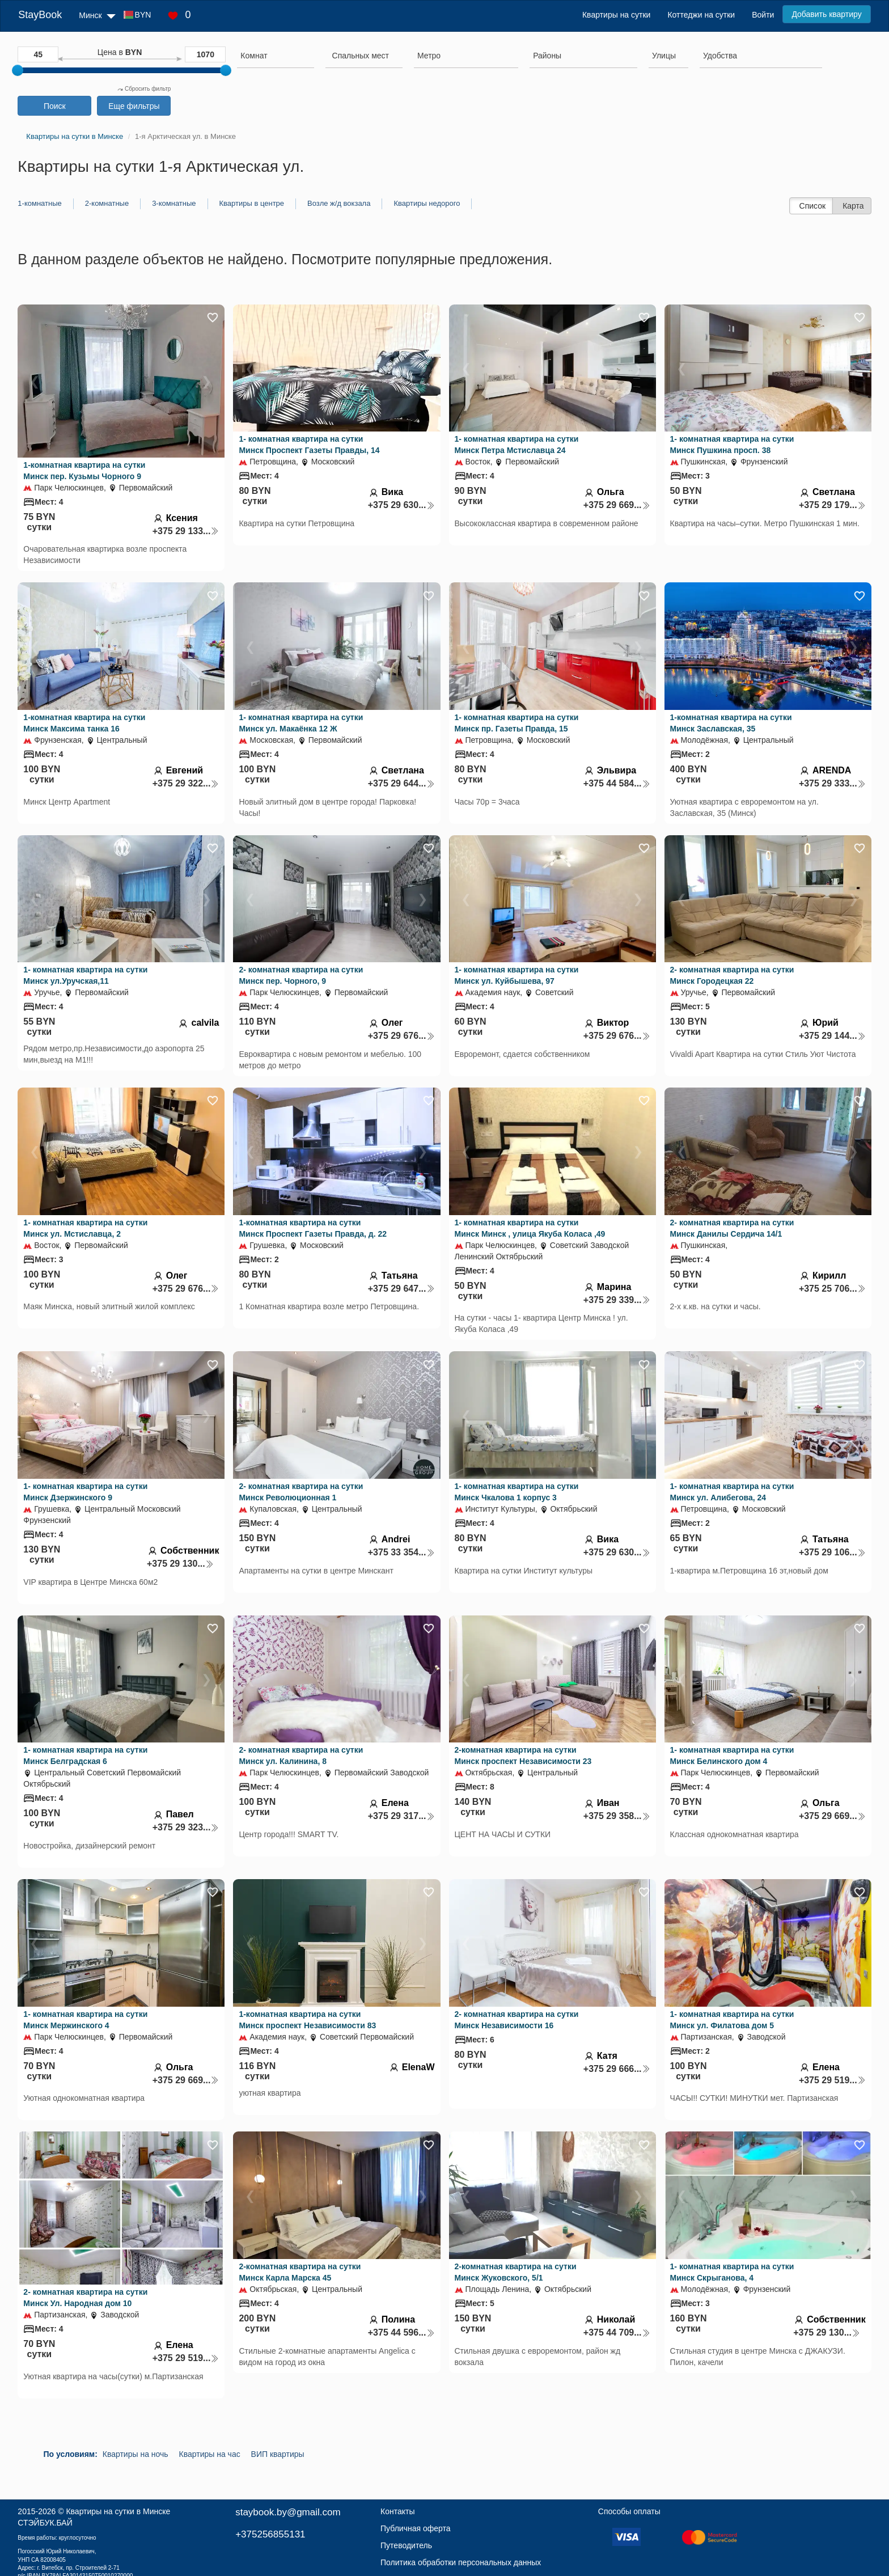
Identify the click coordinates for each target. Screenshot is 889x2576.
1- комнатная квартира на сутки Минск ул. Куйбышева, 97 (517, 975)
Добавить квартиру (826, 14)
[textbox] (360, 55)
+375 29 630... (401, 505)
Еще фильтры (133, 106)
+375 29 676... (401, 1035)
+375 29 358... (616, 1816)
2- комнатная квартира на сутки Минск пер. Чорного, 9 (301, 975)
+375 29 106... (832, 1552)
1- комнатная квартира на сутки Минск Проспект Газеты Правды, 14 (309, 444)
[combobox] (275, 57)
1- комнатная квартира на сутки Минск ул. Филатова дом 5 (732, 2020)
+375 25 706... (832, 1288)
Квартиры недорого (426, 203)
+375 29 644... (401, 783)
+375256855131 (270, 2534)
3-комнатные (174, 203)
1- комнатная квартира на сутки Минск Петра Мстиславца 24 (517, 444)
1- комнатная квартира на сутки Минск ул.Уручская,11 (85, 975)
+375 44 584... (616, 783)
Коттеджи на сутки (701, 14)
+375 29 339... (616, 1300)
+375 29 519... (832, 2080)
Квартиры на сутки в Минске (118, 2511)
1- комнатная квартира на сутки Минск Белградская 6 (85, 1755)
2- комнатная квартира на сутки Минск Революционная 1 (301, 1492)
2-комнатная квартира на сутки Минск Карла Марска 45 (300, 2272)
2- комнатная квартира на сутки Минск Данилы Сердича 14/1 (732, 1228)
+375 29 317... (401, 1816)
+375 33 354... (401, 1552)
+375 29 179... (832, 505)
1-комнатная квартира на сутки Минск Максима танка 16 (84, 723)
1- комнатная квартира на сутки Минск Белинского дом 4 (732, 1755)
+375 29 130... (180, 1563)
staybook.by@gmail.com (287, 2512)
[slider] (17, 70)
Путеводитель (406, 2545)
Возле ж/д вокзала (338, 203)
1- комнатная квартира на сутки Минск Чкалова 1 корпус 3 (517, 1492)
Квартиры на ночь (135, 2454)
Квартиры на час (209, 2454)
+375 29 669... (616, 505)
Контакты (397, 2511)
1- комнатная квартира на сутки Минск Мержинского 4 (85, 2020)
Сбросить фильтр (144, 89)
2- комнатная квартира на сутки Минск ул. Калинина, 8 (301, 1755)
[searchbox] (275, 55)
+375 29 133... (186, 531)
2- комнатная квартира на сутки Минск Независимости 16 (517, 2020)
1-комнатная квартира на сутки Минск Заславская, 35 (731, 723)
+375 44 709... (616, 2332)
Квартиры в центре (252, 203)
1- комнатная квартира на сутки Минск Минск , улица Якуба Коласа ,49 (530, 1228)
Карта (853, 205)
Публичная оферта (415, 2528)
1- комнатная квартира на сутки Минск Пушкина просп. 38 (732, 444)
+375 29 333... (832, 783)
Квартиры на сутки (616, 14)
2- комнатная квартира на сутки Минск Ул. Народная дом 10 (85, 2297)
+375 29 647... (401, 1288)
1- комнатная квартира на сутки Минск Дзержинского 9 (85, 1492)
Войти (763, 14)
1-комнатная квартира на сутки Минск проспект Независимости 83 (307, 2020)
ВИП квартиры (277, 2454)
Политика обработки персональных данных (460, 2562)
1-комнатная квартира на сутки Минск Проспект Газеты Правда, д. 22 (313, 1228)
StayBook (40, 14)
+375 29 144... (832, 1035)
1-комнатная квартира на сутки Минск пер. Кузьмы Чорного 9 (84, 470)
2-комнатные (107, 203)
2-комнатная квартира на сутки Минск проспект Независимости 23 (523, 1755)
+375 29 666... (616, 2069)
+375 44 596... (401, 2332)
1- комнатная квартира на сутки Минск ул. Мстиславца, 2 (85, 1228)
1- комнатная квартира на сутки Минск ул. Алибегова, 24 (732, 1492)
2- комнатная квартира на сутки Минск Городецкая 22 (732, 975)
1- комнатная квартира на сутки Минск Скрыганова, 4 (732, 2272)
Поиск (55, 106)
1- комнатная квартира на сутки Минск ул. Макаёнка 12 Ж (301, 723)
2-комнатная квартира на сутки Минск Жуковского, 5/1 (516, 2272)
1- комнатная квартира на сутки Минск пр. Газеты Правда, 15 (517, 723)
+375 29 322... (186, 783)
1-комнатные (39, 203)
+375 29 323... (186, 1827)
